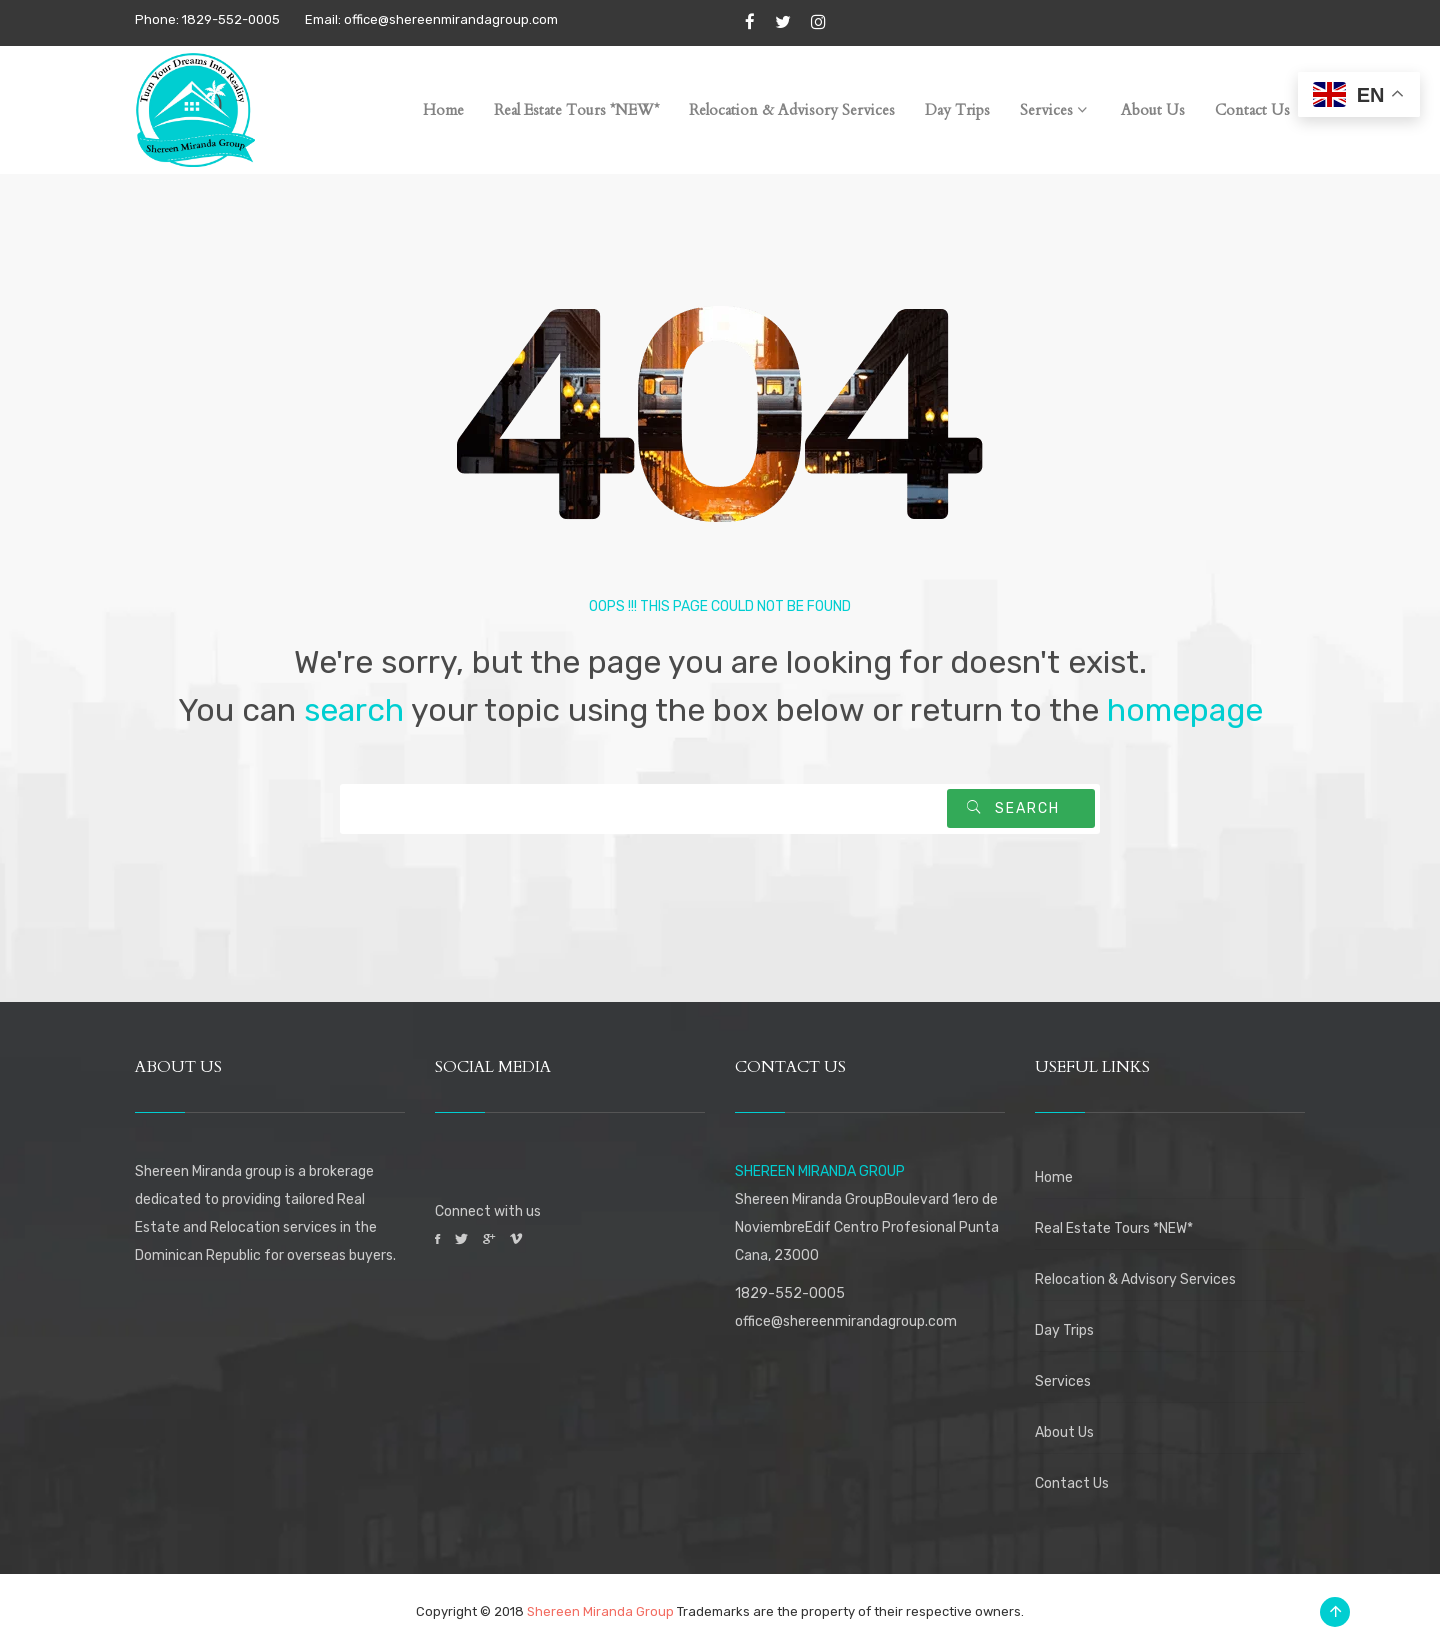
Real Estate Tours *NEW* (1114, 1228)
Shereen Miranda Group (600, 1611)
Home (1054, 1177)
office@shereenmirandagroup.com (846, 1321)
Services (1063, 1381)
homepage (1185, 710)
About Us (1064, 1432)
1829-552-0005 (790, 1293)
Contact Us (1072, 1483)
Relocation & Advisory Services (1135, 1279)
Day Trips (1064, 1330)
